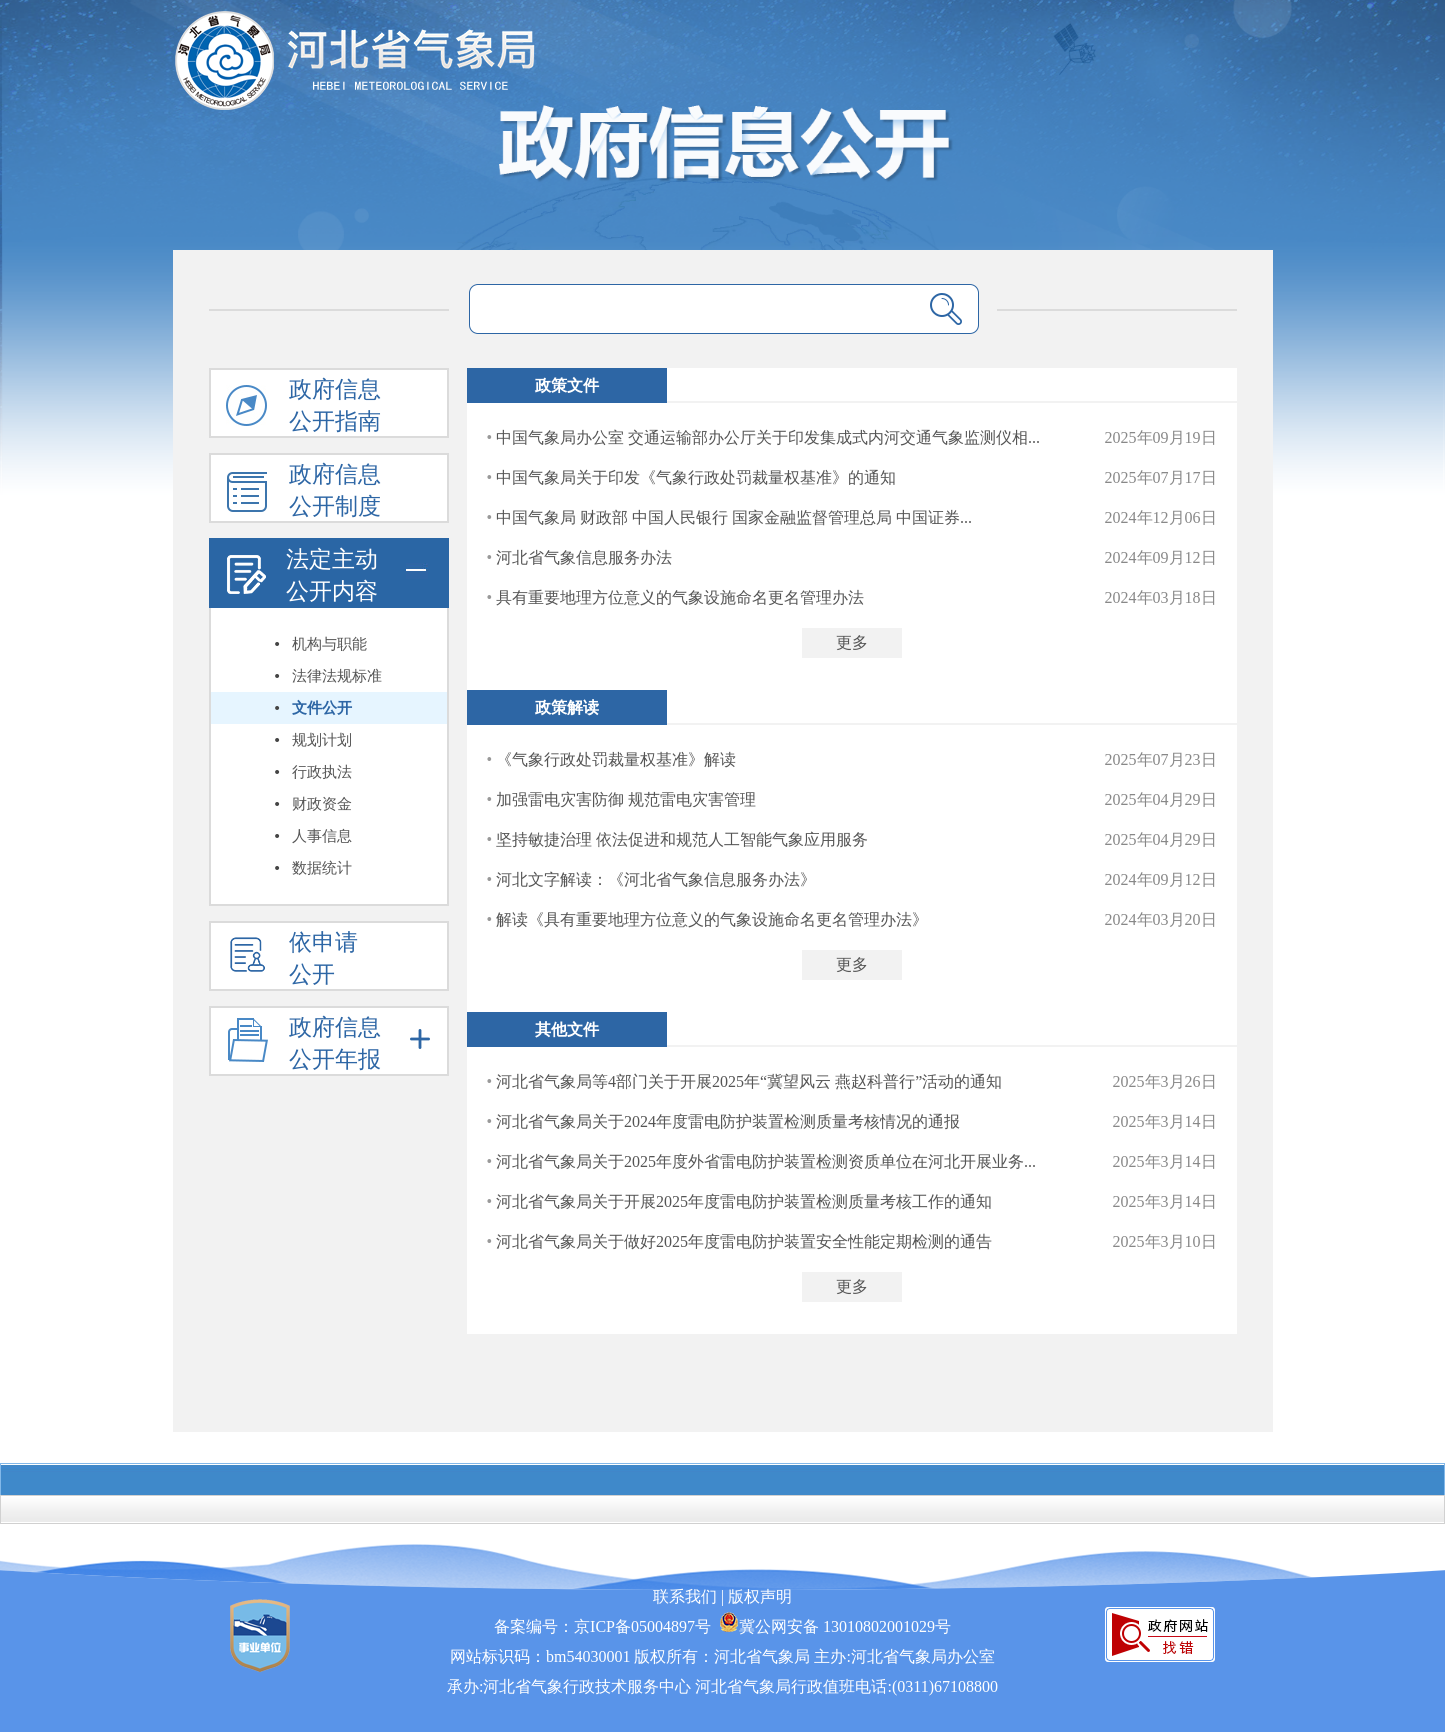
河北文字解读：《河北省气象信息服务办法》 (656, 879)
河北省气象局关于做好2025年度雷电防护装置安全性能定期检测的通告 (744, 1241)
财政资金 (322, 804)
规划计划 (322, 740)
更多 (852, 642)
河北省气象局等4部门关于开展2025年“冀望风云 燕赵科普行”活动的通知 (749, 1081)
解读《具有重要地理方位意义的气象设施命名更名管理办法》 (712, 919)
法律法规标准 (337, 676)
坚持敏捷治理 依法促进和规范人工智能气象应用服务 (682, 839)
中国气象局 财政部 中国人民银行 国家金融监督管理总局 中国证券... (734, 517)
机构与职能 (329, 644)
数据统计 (322, 868)
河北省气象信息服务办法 (584, 557)
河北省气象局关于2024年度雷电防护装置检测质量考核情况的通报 (728, 1121)
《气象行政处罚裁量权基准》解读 (616, 759)
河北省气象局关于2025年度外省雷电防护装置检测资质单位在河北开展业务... (766, 1161)
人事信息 (322, 836)
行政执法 (322, 772)
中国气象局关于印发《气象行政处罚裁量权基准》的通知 (696, 477)
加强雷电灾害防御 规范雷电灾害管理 (626, 799)
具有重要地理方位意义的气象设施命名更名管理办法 (680, 597)
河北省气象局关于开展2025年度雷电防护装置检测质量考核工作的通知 (744, 1201)
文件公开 (322, 708)
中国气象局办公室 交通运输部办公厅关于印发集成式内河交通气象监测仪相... (768, 437)
